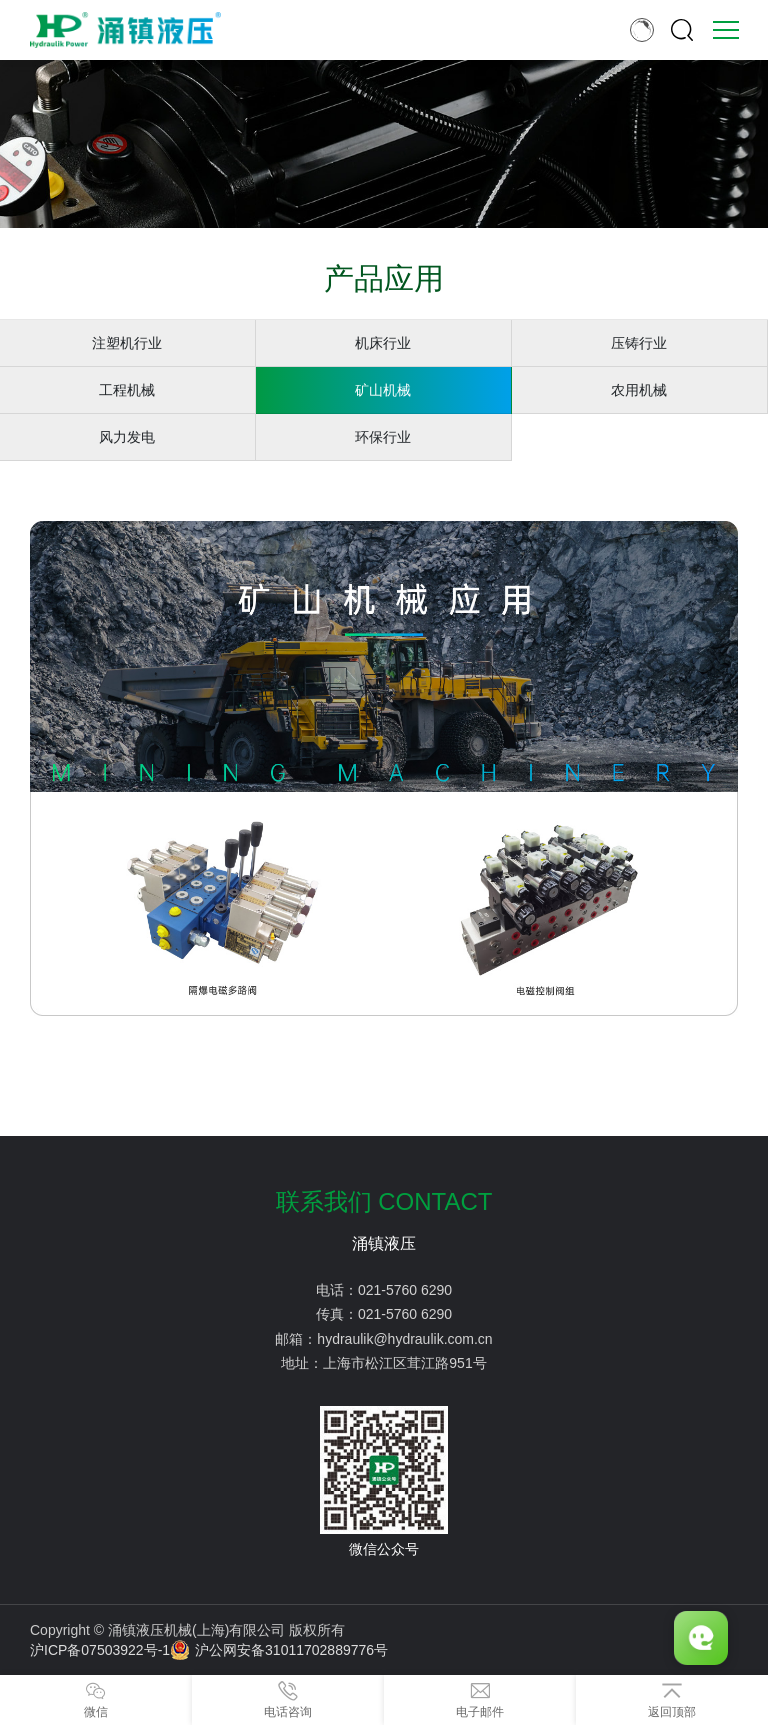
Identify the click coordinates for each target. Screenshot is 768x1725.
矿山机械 (383, 390)
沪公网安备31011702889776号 (279, 1650)
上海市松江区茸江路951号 (404, 1363)
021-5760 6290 (405, 1290)
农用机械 (639, 390)
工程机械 (127, 390)
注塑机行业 (127, 343)
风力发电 (127, 437)
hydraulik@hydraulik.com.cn (404, 1339)
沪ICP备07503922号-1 (100, 1650)
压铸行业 (639, 343)
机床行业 (383, 343)
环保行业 (383, 437)
